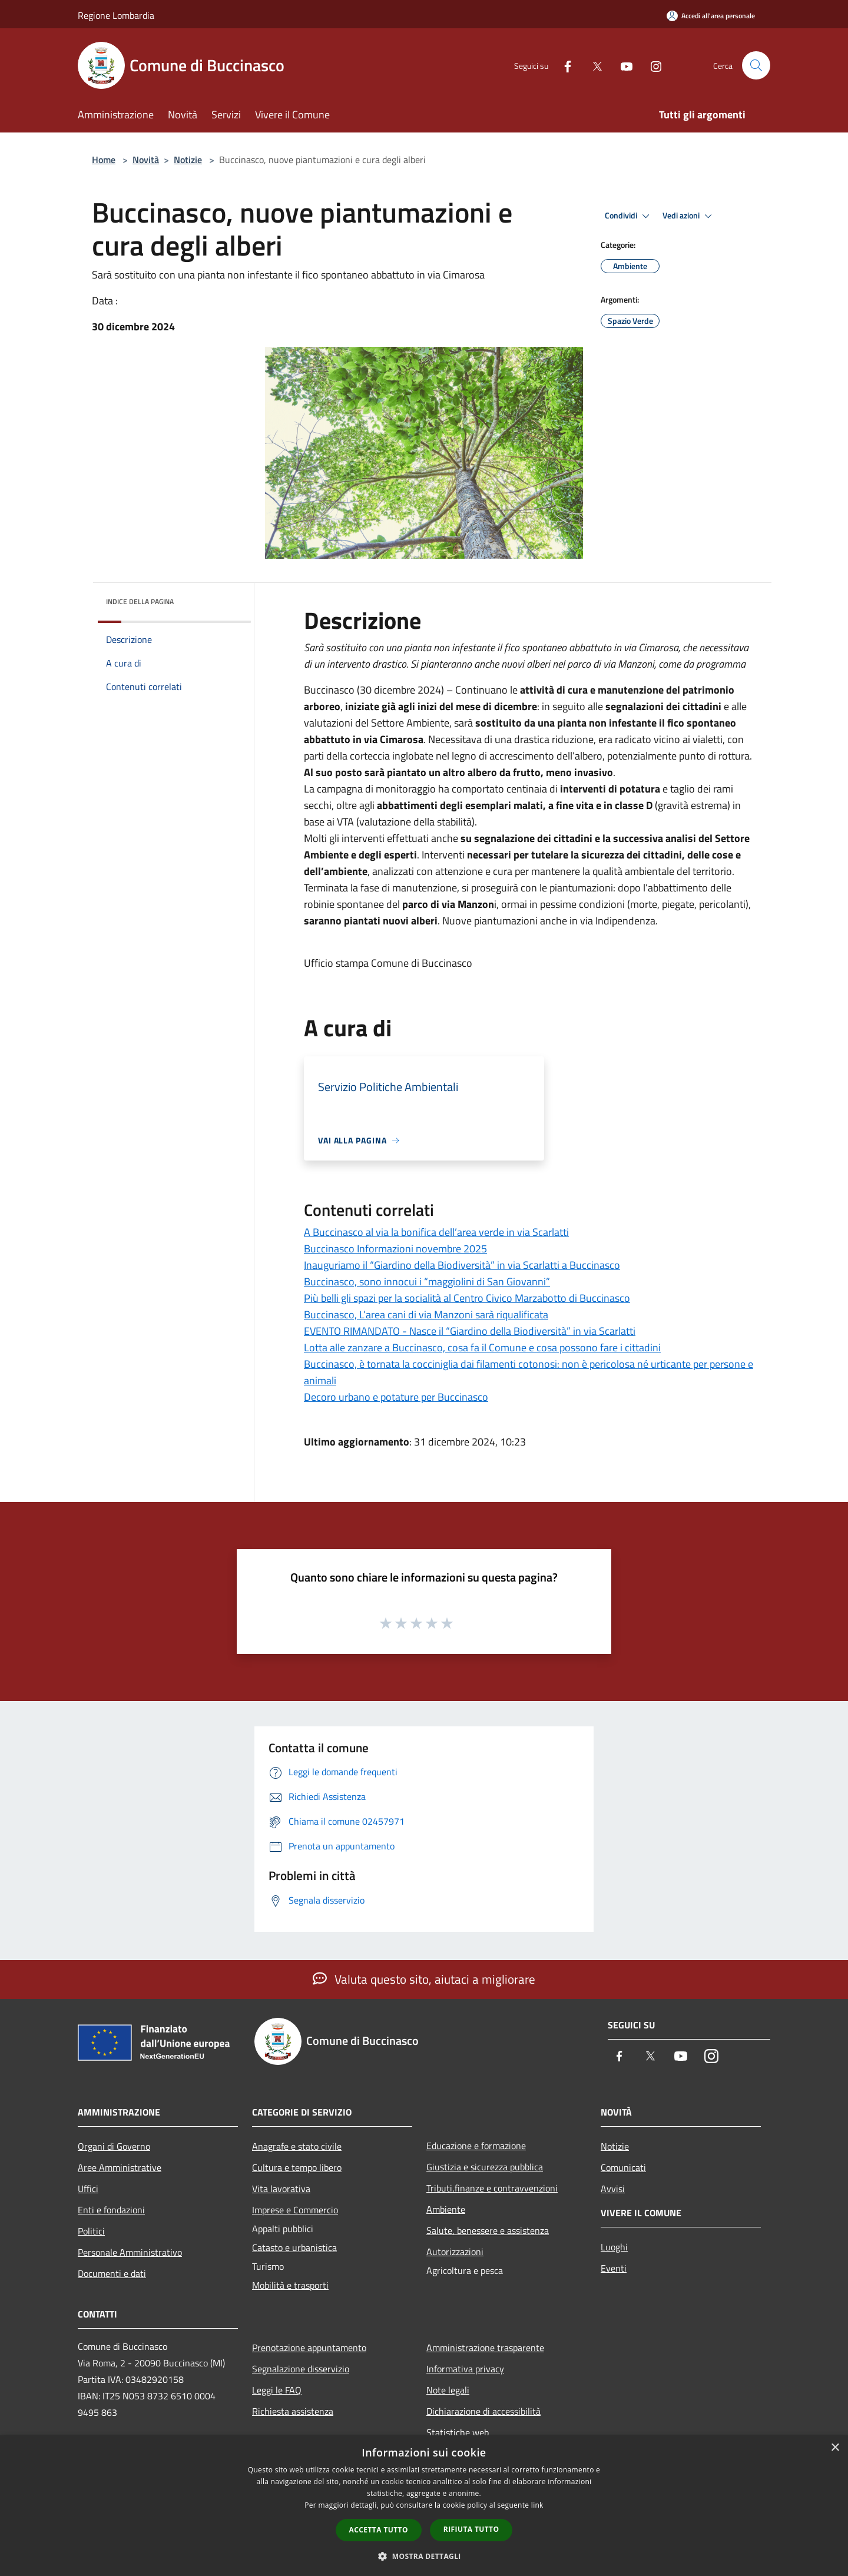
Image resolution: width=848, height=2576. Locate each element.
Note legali (447, 2390)
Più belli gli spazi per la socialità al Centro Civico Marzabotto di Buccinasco (467, 1298)
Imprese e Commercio (295, 2210)
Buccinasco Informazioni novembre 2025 (395, 1248)
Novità (145, 159)
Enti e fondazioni (111, 2210)
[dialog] (424, 2505)
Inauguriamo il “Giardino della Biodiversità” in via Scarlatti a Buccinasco (462, 1265)
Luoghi (614, 2247)
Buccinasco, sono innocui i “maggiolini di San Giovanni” (427, 1281)
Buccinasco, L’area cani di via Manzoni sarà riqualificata (426, 1314)
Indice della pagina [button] (140, 601)
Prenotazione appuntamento (309, 2347)
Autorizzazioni (454, 2252)
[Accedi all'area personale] (710, 15)
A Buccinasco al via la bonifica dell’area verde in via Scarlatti (436, 1232)
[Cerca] (756, 65)
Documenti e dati (112, 2273)
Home (103, 159)
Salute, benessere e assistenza (487, 2230)
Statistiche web (457, 2432)
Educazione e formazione (476, 2146)
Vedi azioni (689, 216)
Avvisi (613, 2189)
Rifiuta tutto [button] (471, 2529)
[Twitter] (592, 65)
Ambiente (445, 2209)
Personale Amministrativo (130, 2252)
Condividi (629, 216)
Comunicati (623, 2167)
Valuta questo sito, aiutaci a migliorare (424, 1979)
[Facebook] (563, 65)
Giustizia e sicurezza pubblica (484, 2167)
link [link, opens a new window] (537, 2505)
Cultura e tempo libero (297, 2167)
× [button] (834, 2448)
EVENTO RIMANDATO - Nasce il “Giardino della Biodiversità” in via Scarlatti (469, 1331)
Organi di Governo (114, 2146)
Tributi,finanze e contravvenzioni (492, 2188)
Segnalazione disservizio (300, 2369)
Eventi (614, 2268)
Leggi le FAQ (277, 2390)
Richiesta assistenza (292, 2411)
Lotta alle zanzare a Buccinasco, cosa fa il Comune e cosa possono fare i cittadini (482, 1347)
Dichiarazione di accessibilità (483, 2411)
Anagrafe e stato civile (297, 2146)
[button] (424, 2556)
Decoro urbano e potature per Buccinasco (396, 1397)
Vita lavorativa (281, 2189)
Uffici (88, 2189)
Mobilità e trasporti (290, 2285)
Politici (91, 2231)
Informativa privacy (465, 2369)
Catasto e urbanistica (294, 2247)
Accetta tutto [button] (378, 2530)
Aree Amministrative (119, 2167)
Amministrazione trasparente (485, 2347)
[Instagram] (651, 65)
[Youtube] (622, 65)
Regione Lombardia (116, 15)
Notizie (188, 159)
